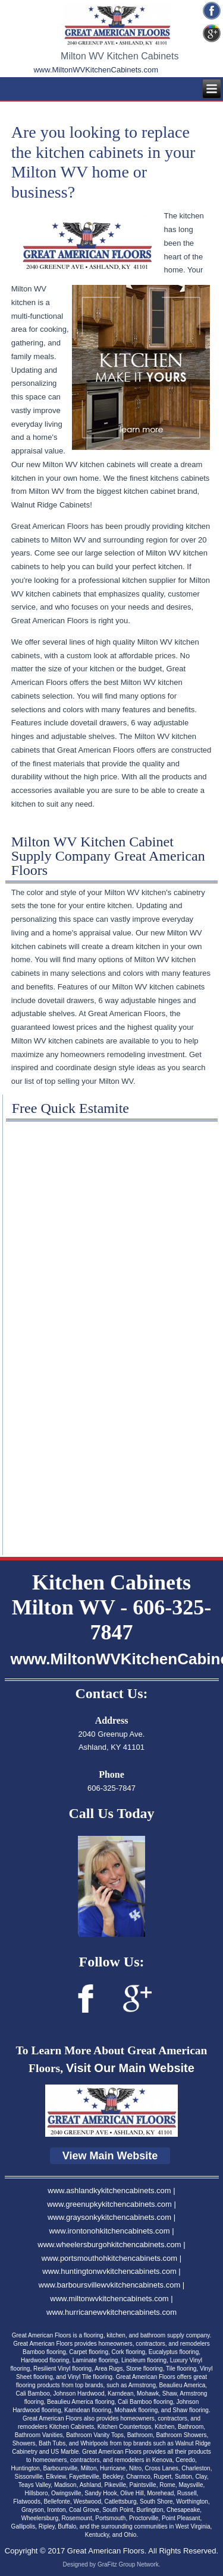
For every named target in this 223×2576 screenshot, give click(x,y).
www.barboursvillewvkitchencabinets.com (109, 2284)
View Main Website (110, 2156)
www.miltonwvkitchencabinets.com (109, 2298)
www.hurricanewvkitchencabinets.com (111, 2312)
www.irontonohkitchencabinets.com (109, 2230)
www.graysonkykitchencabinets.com (109, 2217)
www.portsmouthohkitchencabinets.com (109, 2258)
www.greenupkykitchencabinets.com (109, 2204)
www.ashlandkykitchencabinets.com (109, 2190)
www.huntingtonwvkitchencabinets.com (109, 2271)
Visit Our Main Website (130, 2067)
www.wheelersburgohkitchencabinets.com (109, 2244)
